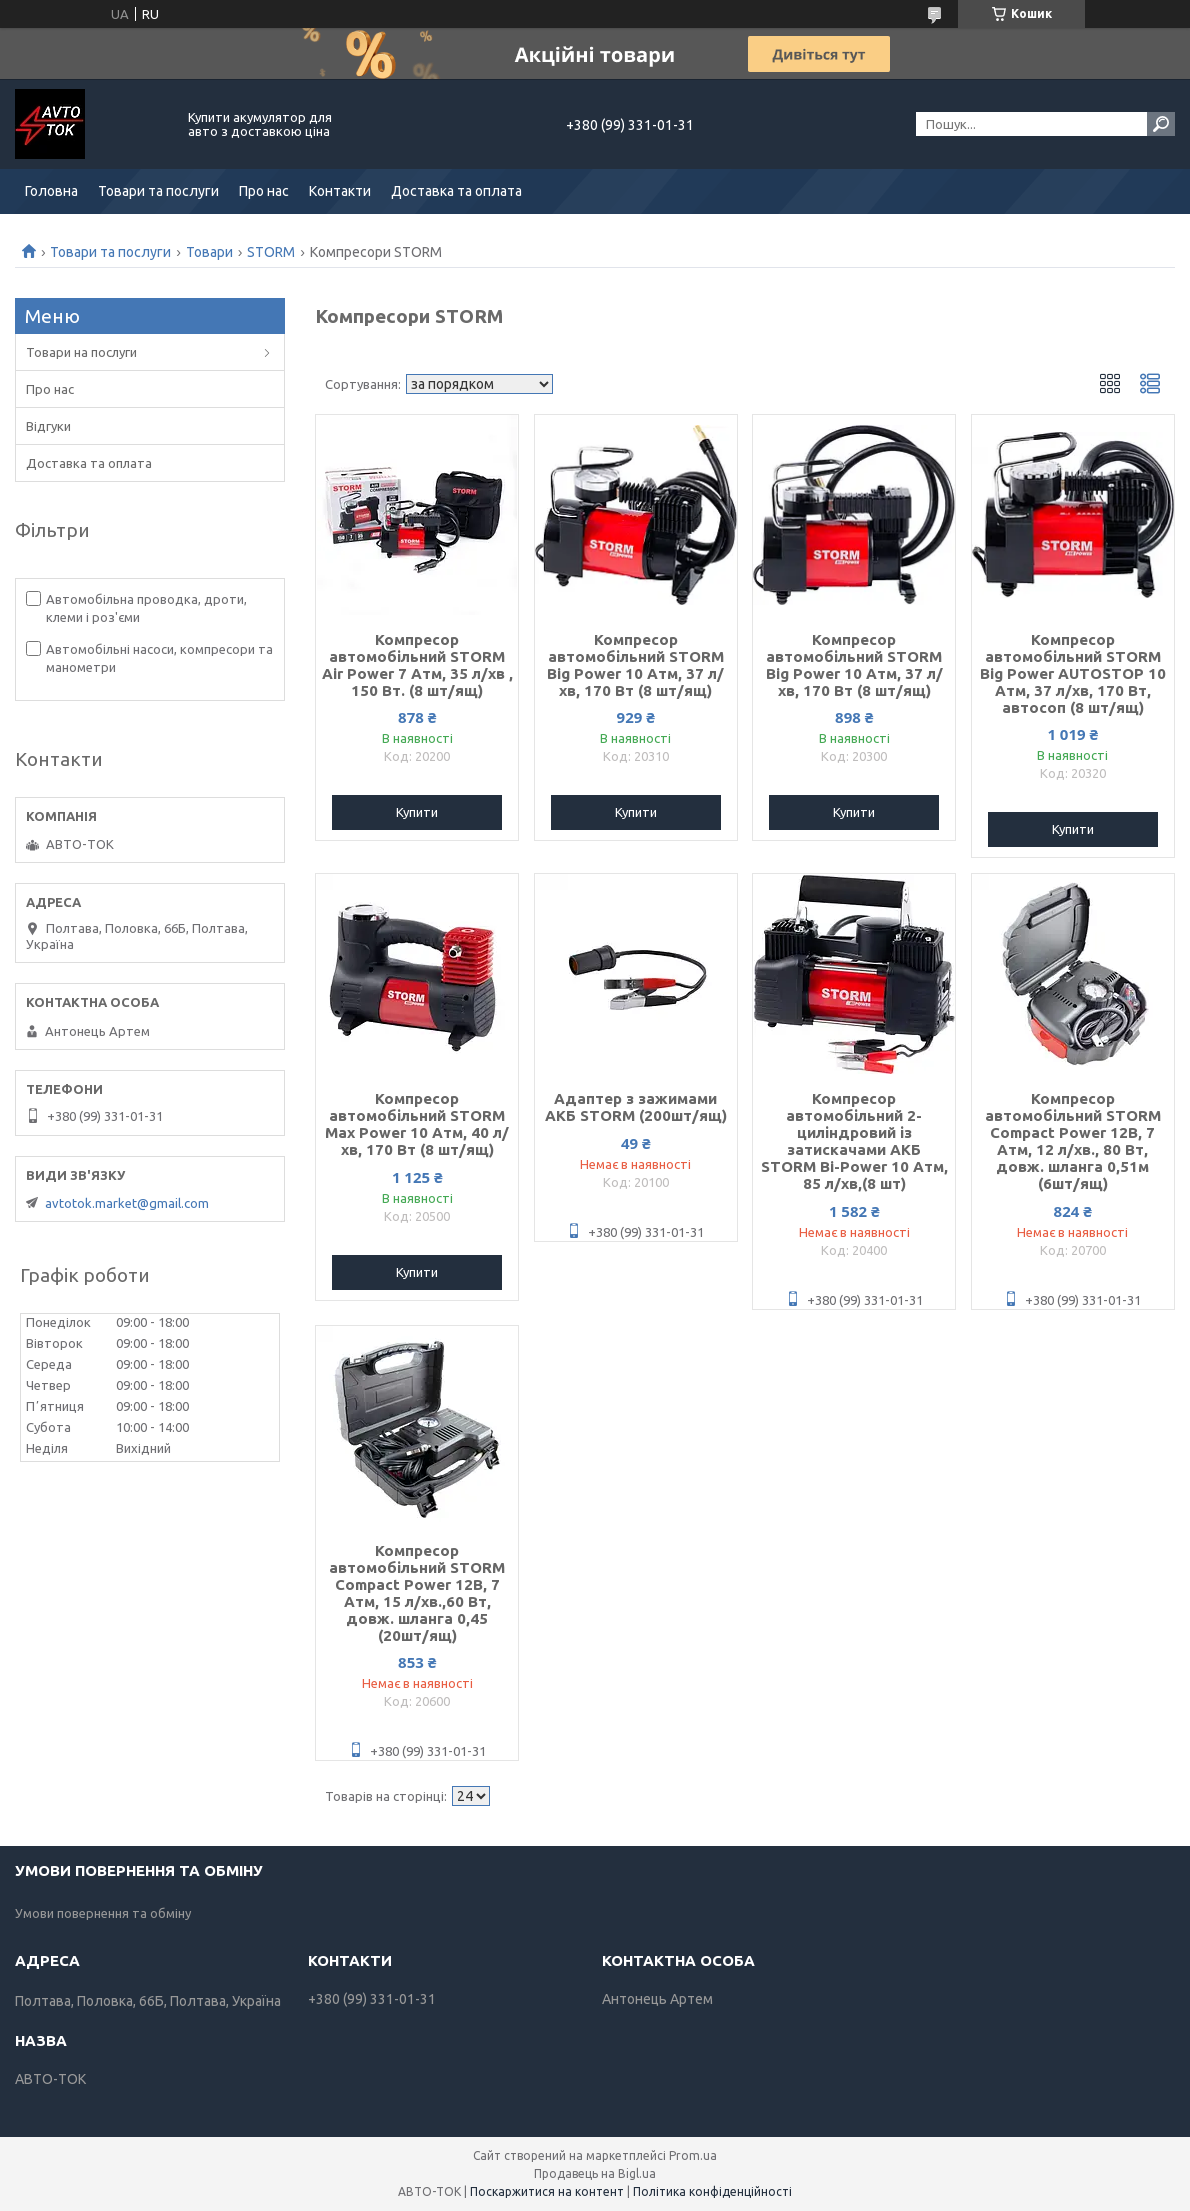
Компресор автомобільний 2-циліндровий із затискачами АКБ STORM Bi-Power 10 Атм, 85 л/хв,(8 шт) (854, 1141)
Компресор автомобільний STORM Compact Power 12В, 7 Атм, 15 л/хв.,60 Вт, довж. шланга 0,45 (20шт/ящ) (417, 1593)
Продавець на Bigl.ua (595, 2173)
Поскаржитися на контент (547, 2191)
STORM (271, 252)
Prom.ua (693, 2155)
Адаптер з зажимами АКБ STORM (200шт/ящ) (636, 1107)
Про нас (264, 191)
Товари (209, 252)
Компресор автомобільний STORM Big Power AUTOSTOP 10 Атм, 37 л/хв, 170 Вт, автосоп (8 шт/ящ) (1073, 673)
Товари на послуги (81, 352)
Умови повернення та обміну (103, 1913)
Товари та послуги (158, 191)
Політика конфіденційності (712, 2191)
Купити (417, 812)
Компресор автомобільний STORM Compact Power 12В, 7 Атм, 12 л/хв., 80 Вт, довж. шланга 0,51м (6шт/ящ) (1073, 1141)
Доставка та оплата (456, 191)
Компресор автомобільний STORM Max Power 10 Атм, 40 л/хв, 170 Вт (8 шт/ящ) (417, 1124)
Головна (51, 191)
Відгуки (48, 426)
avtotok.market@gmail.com (127, 1203)
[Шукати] (1161, 124)
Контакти (340, 191)
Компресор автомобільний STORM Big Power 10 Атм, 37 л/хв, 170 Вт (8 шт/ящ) (635, 665)
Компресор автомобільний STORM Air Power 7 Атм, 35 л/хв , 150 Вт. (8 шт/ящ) (417, 665)
